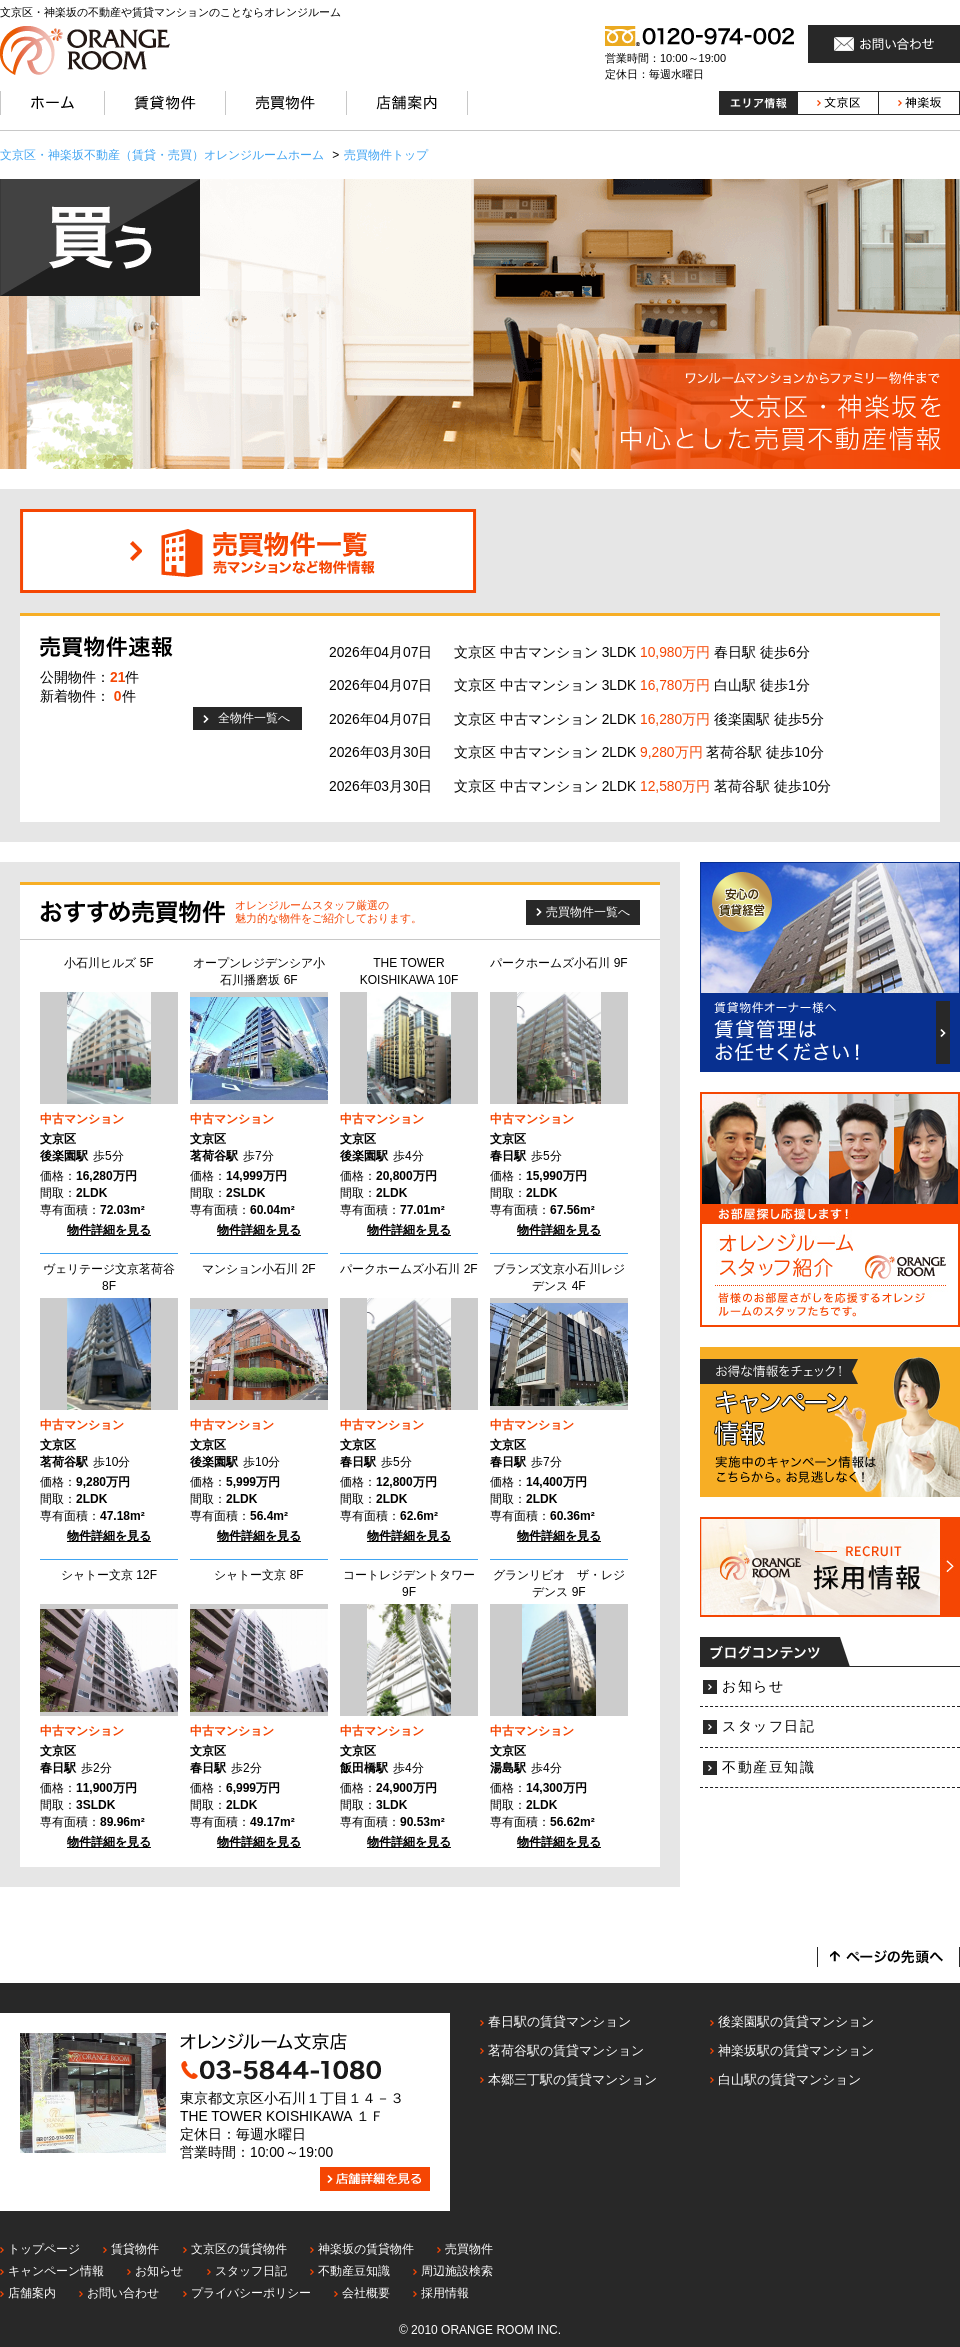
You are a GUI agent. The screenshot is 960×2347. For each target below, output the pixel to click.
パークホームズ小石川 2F (408, 1269)
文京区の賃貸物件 (239, 2249)
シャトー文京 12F (109, 1575)
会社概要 (366, 2293)
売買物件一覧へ (588, 912)
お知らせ (753, 1686)
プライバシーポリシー (251, 2293)
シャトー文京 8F (258, 1575)
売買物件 (469, 2249)
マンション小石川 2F (258, 1269)
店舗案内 (32, 2293)
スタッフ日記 (768, 1726)
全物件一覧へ (254, 718)
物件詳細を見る (109, 1230)
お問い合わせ (123, 2293)
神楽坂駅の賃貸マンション (796, 2050)
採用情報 (445, 2293)
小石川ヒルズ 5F (108, 963)
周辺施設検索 (457, 2271)
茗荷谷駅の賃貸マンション (566, 2050)
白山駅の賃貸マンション (789, 2079)
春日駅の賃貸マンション (559, 2021)
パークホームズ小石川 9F (558, 963)
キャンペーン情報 (56, 2271)
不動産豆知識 (768, 1767)
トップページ (44, 2249)
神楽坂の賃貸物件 (366, 2249)
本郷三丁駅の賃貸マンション (572, 2079)
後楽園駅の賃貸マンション (796, 2021)
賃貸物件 (135, 2249)
